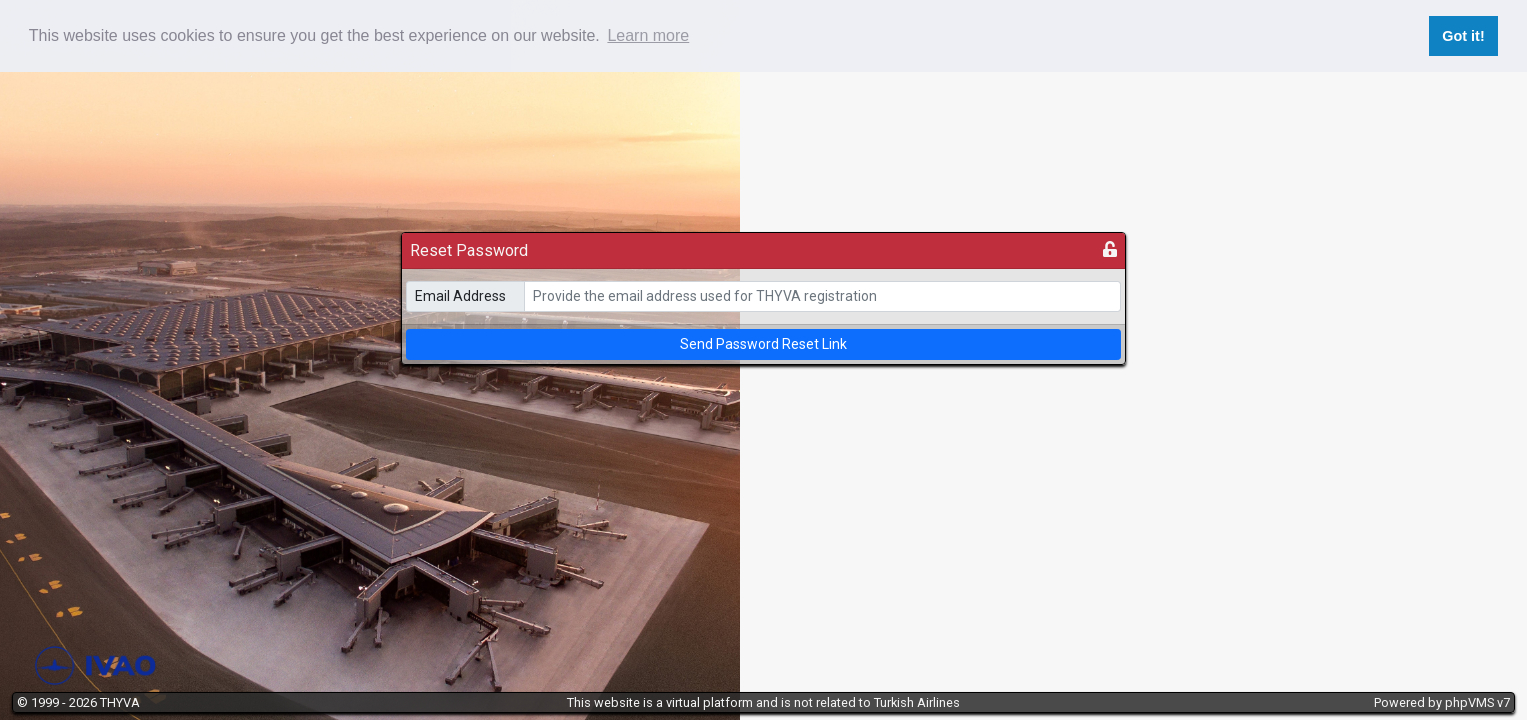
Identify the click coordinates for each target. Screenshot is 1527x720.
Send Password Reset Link (763, 344)
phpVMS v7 (1477, 702)
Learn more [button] (648, 35)
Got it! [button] (1463, 36)
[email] (822, 296)
